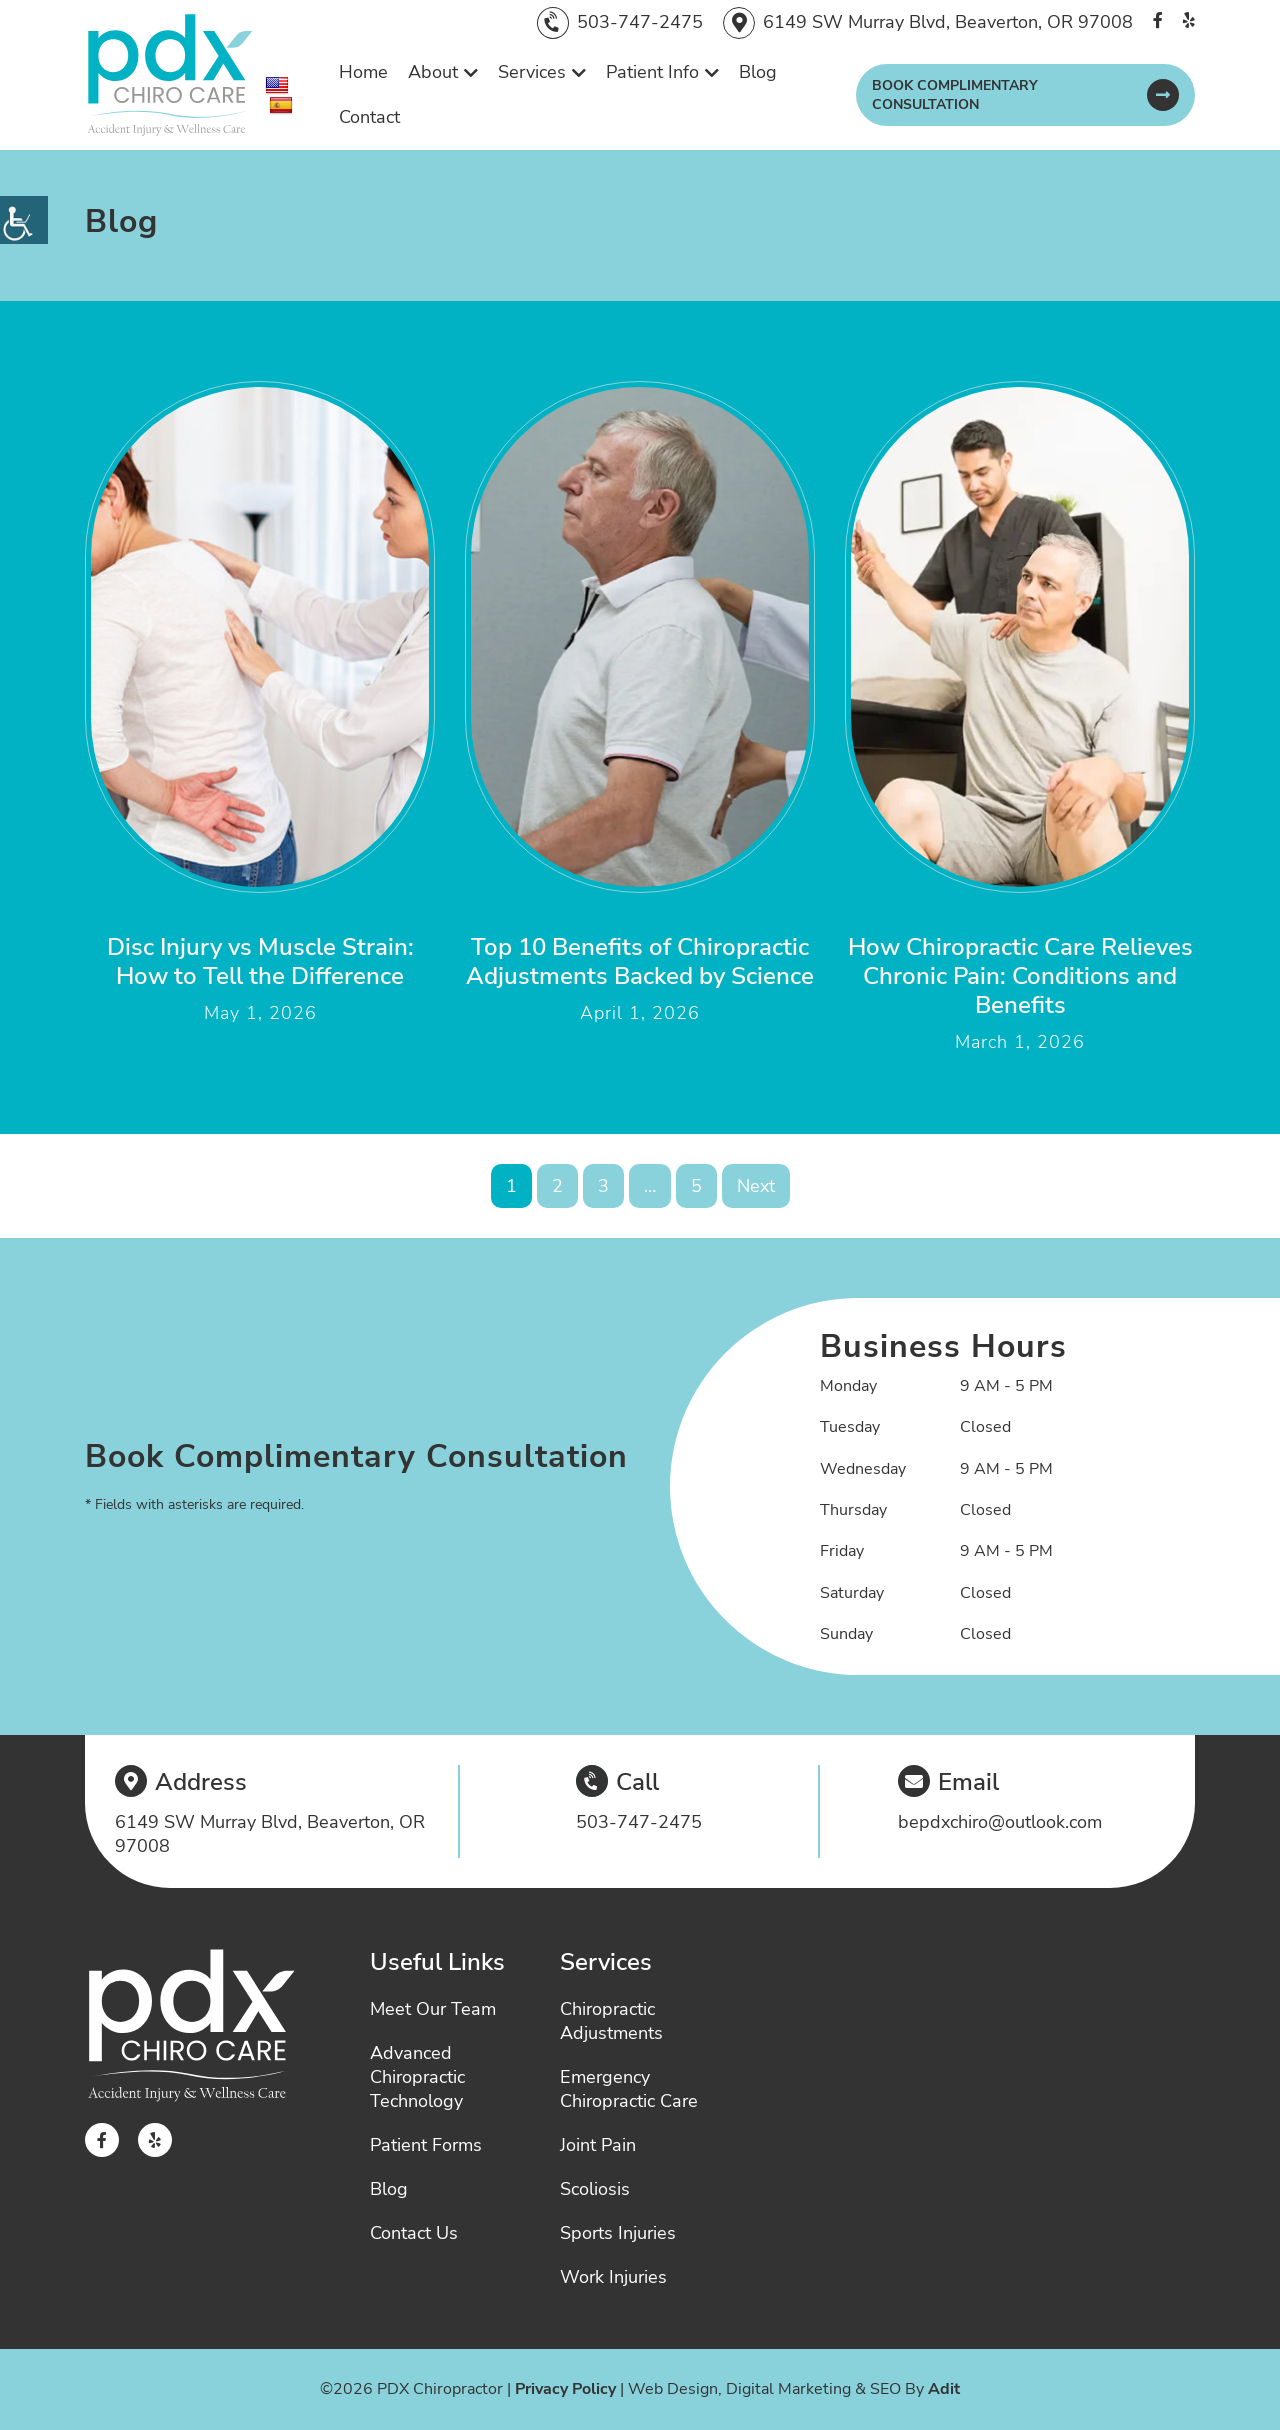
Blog (758, 72)
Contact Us (414, 2233)
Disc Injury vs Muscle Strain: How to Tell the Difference (260, 961)
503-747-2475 (640, 22)
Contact (369, 117)
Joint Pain (598, 2145)
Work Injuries (613, 2277)
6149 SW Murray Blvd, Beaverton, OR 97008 (948, 22)
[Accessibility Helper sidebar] (24, 220)
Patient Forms (426, 2145)
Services (532, 72)
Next (756, 1186)
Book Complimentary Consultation (955, 95)
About (433, 72)
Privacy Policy (565, 2389)
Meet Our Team (433, 2009)
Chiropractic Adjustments (611, 2021)
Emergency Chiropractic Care (629, 2089)
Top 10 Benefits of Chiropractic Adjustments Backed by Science (640, 961)
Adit (944, 2389)
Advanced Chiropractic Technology (417, 2077)
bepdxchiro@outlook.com (1000, 1822)
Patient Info (652, 72)
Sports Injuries (618, 2233)
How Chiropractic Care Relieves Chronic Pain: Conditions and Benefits (1020, 976)
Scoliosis (595, 2189)
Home (363, 72)
